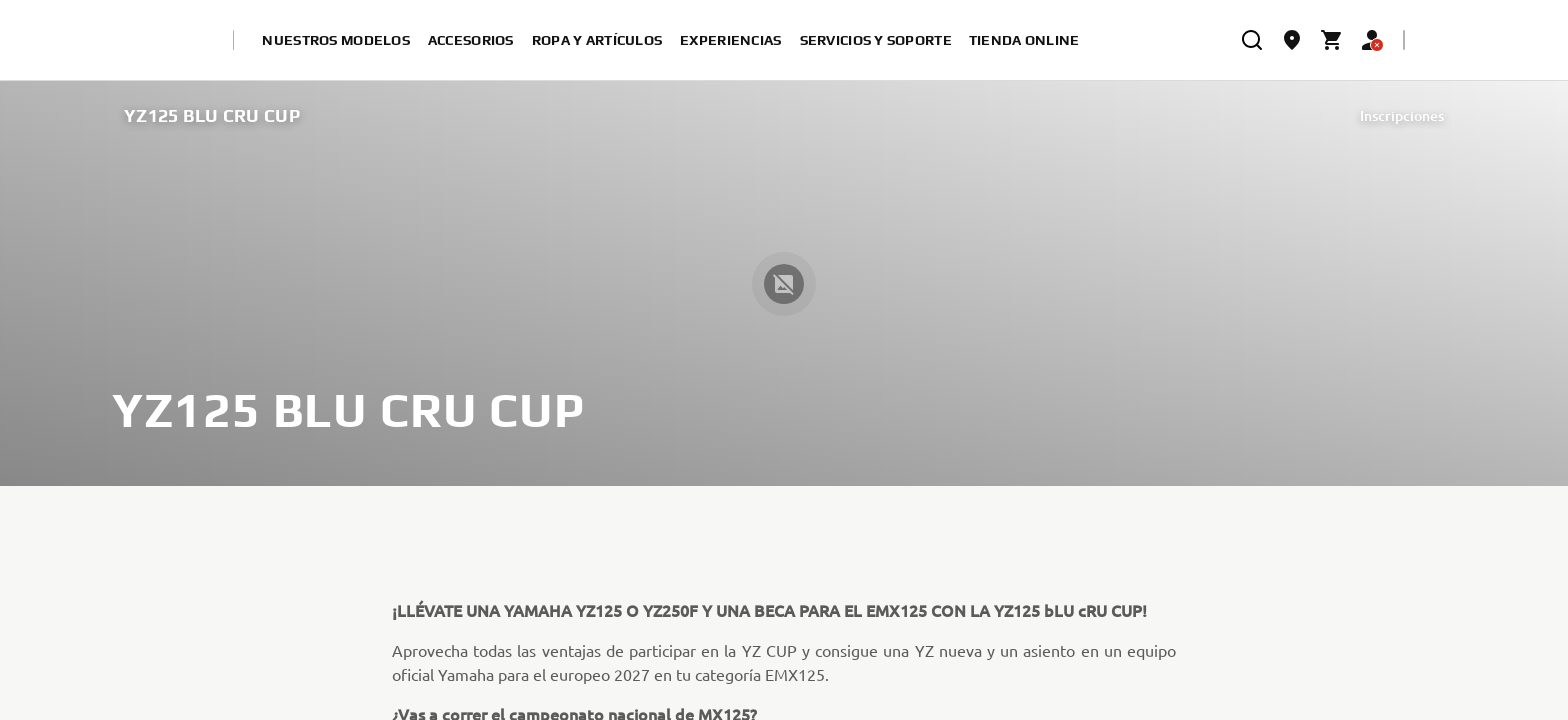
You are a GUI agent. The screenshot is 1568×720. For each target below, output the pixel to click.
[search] (1252, 40)
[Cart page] (1332, 40)
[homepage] (159, 40)
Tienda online (1024, 40)
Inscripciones (1402, 115)
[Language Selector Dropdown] (1436, 40)
